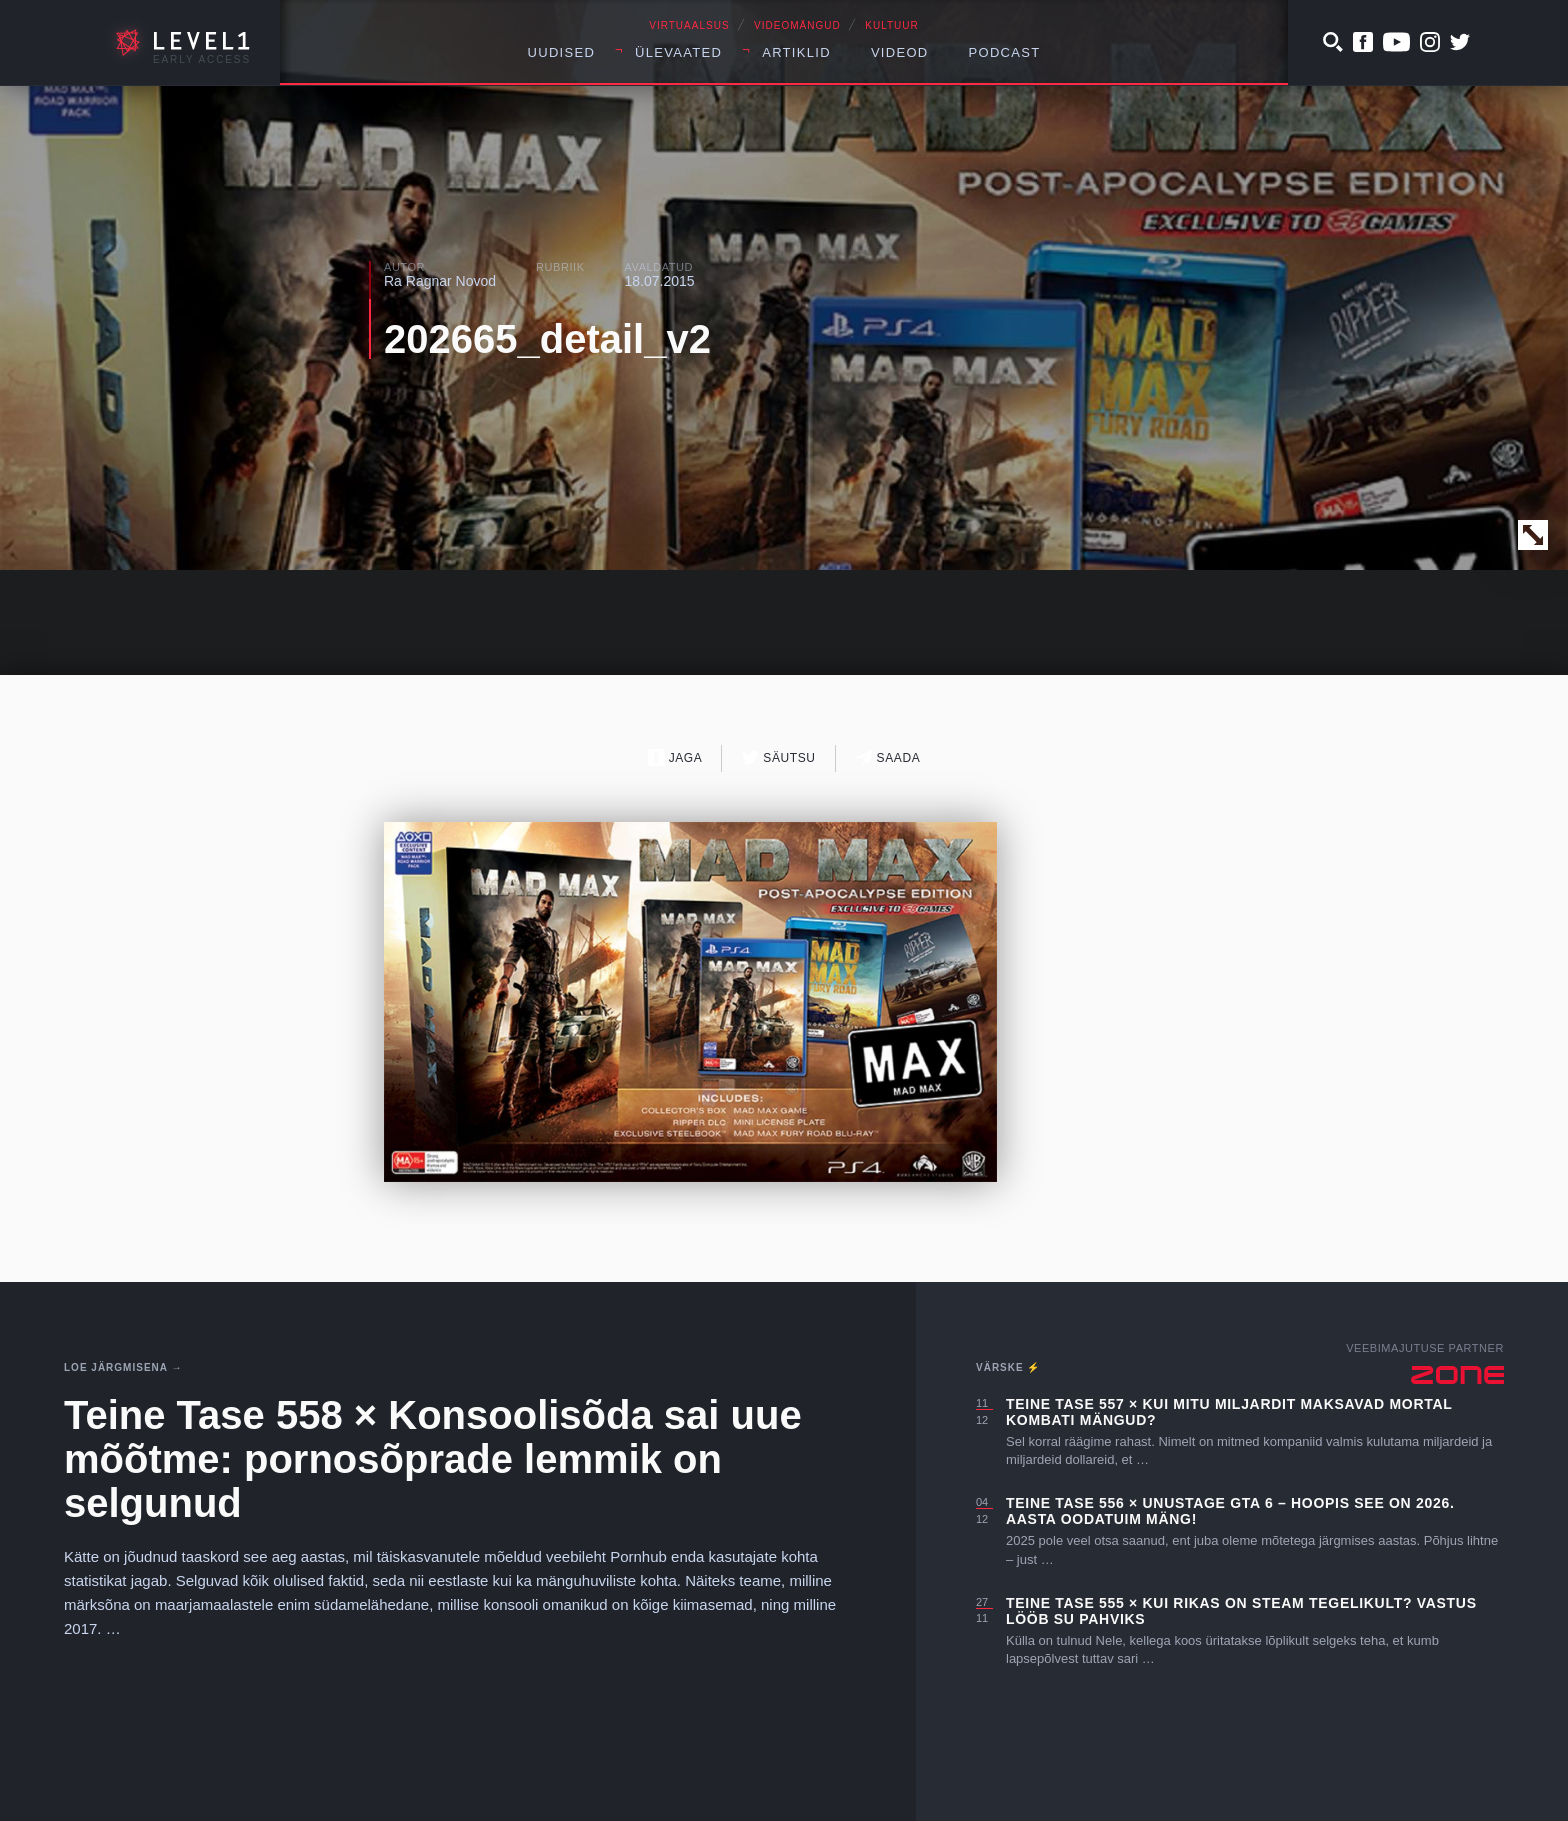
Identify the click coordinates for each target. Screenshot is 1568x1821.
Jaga (675, 757)
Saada (888, 757)
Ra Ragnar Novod (440, 281)
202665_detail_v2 (547, 339)
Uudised (562, 52)
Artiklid (796, 52)
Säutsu (778, 757)
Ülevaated (678, 52)
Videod (900, 52)
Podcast (1005, 52)
